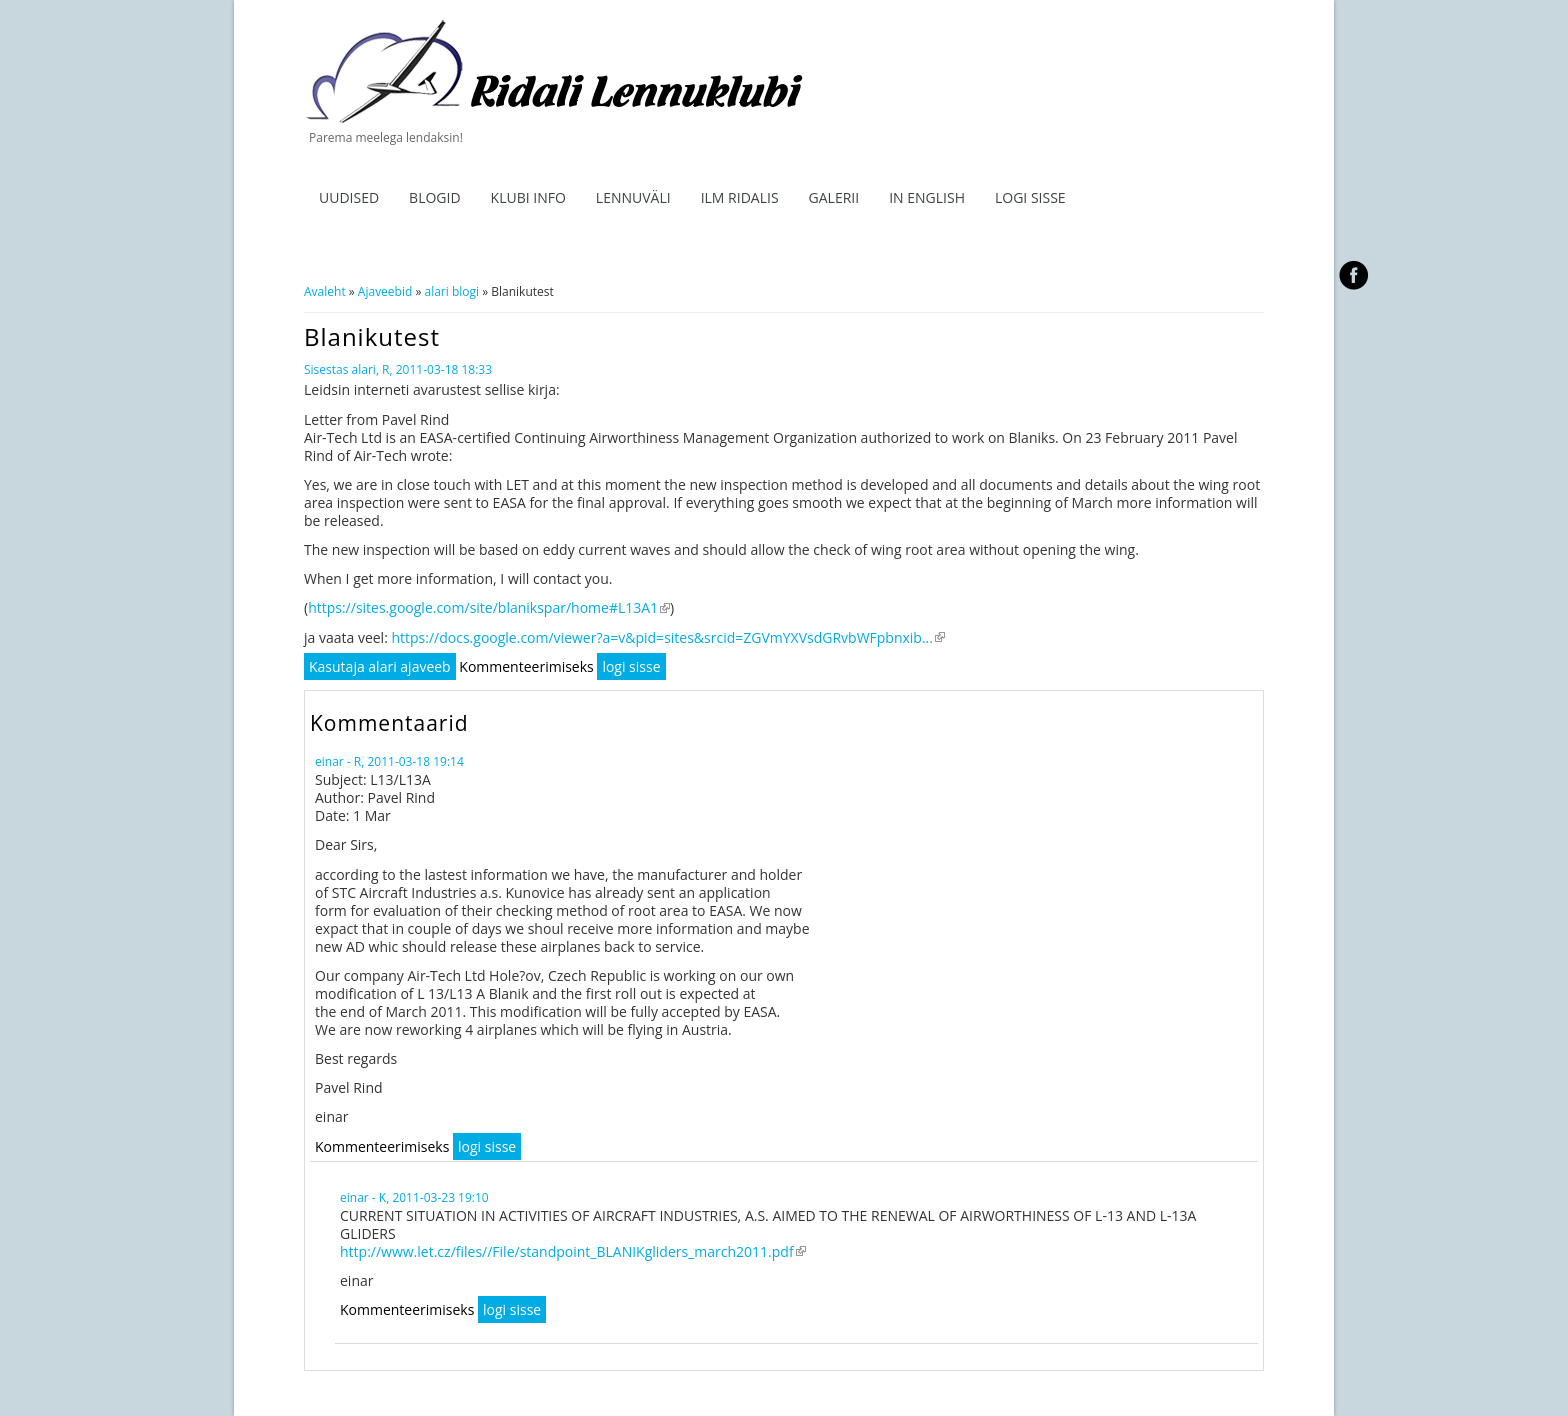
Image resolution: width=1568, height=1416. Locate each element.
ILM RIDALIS (740, 197)
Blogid (435, 197)
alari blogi (452, 291)
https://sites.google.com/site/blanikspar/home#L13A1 (489, 607)
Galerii (834, 197)
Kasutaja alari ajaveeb (380, 666)
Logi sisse (1030, 197)
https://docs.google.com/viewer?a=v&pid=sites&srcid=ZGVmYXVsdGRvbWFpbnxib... (667, 637)
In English (927, 197)
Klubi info (528, 197)
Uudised (349, 197)
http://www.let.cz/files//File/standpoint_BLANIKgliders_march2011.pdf (573, 1251)
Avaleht (325, 291)
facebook (1353, 275)
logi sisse (631, 666)
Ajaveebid (385, 291)
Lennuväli (633, 197)
